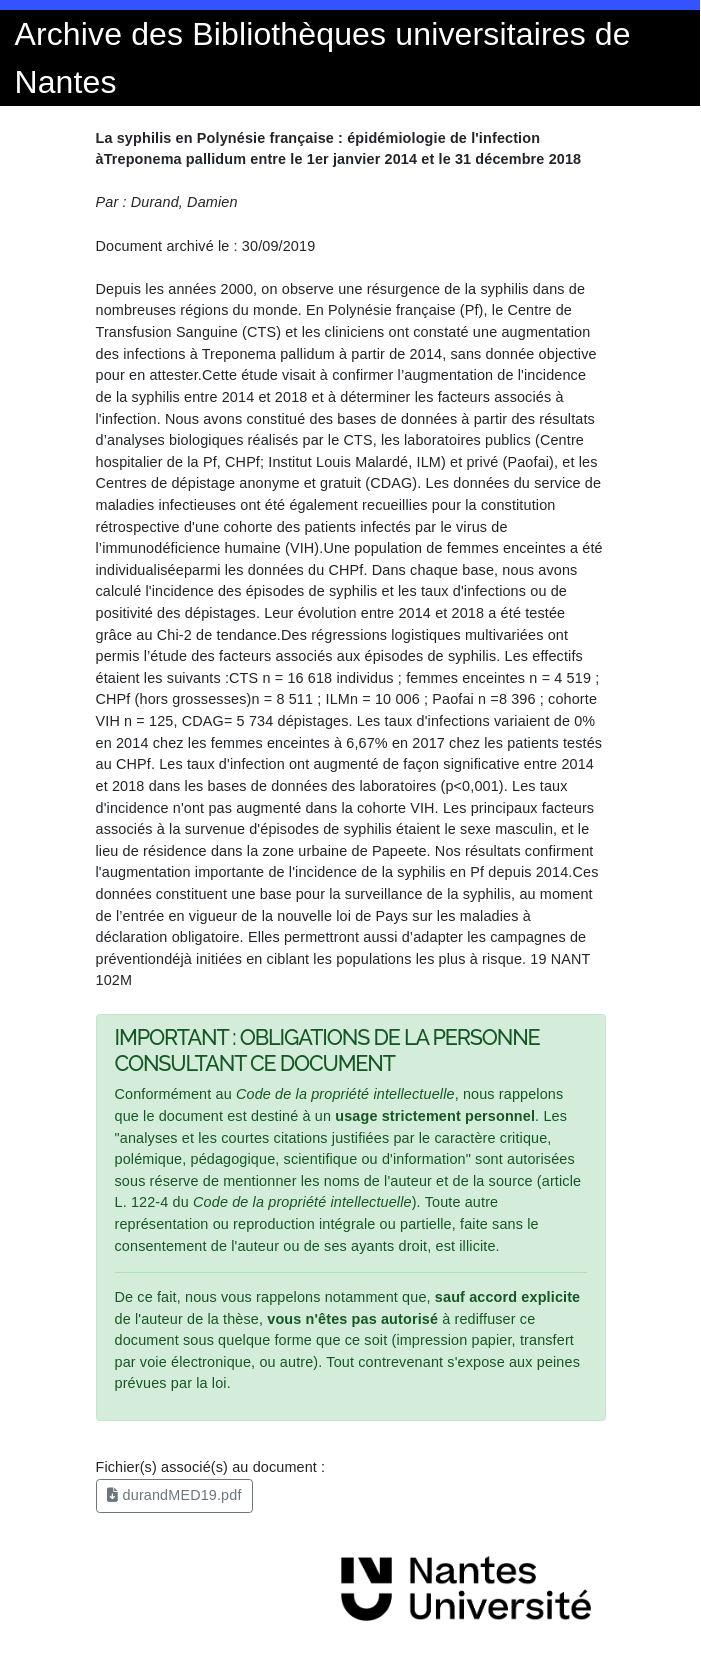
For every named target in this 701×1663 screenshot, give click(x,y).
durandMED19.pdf (174, 1495)
